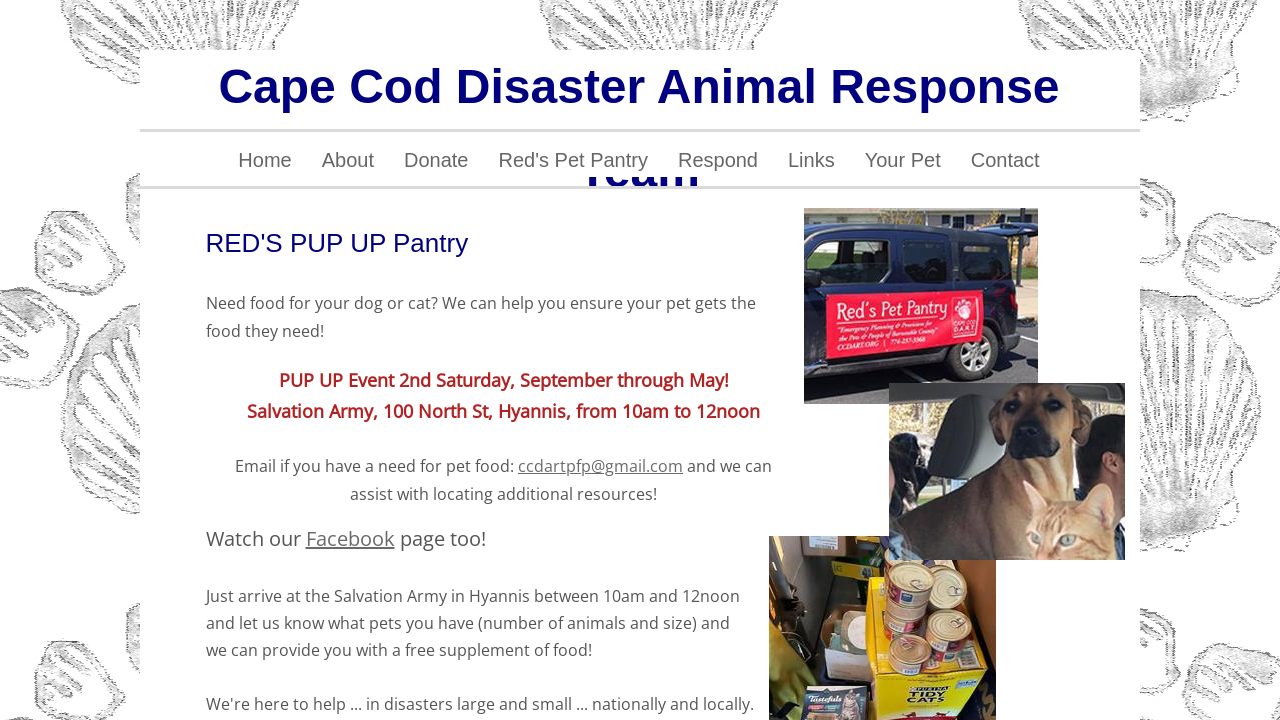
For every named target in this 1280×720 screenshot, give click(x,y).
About (348, 160)
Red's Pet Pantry (572, 160)
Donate (436, 160)
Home (264, 160)
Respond (718, 160)
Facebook (350, 538)
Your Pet (903, 160)
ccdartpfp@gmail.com (600, 466)
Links (811, 160)
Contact (1005, 160)
